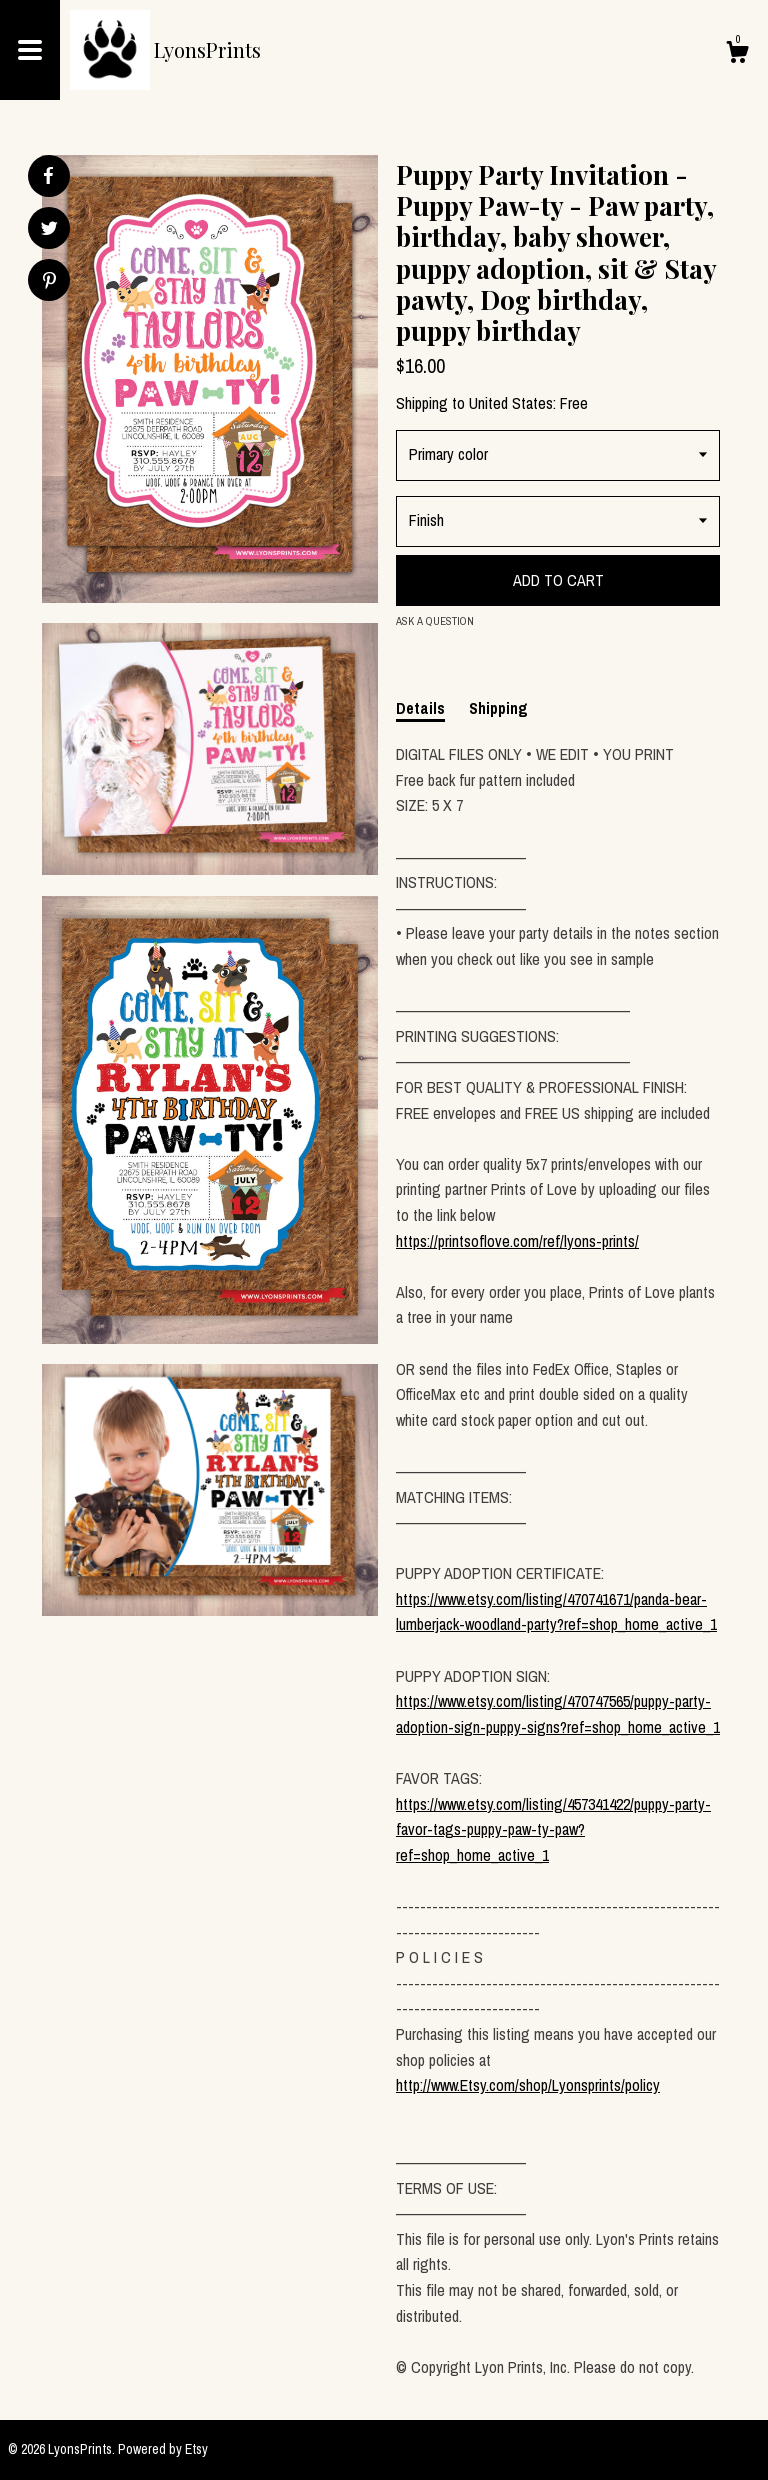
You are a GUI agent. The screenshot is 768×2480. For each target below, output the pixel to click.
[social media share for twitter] (49, 230)
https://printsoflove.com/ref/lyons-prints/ (517, 1241)
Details (420, 708)
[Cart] (737, 55)
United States (511, 403)
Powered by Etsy (163, 2449)
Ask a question (435, 621)
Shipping (498, 708)
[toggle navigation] (30, 50)
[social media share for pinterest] (49, 282)
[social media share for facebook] (48, 176)
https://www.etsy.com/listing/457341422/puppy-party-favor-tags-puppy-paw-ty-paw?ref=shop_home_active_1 (553, 1829)
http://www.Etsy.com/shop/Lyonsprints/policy (528, 2085)
